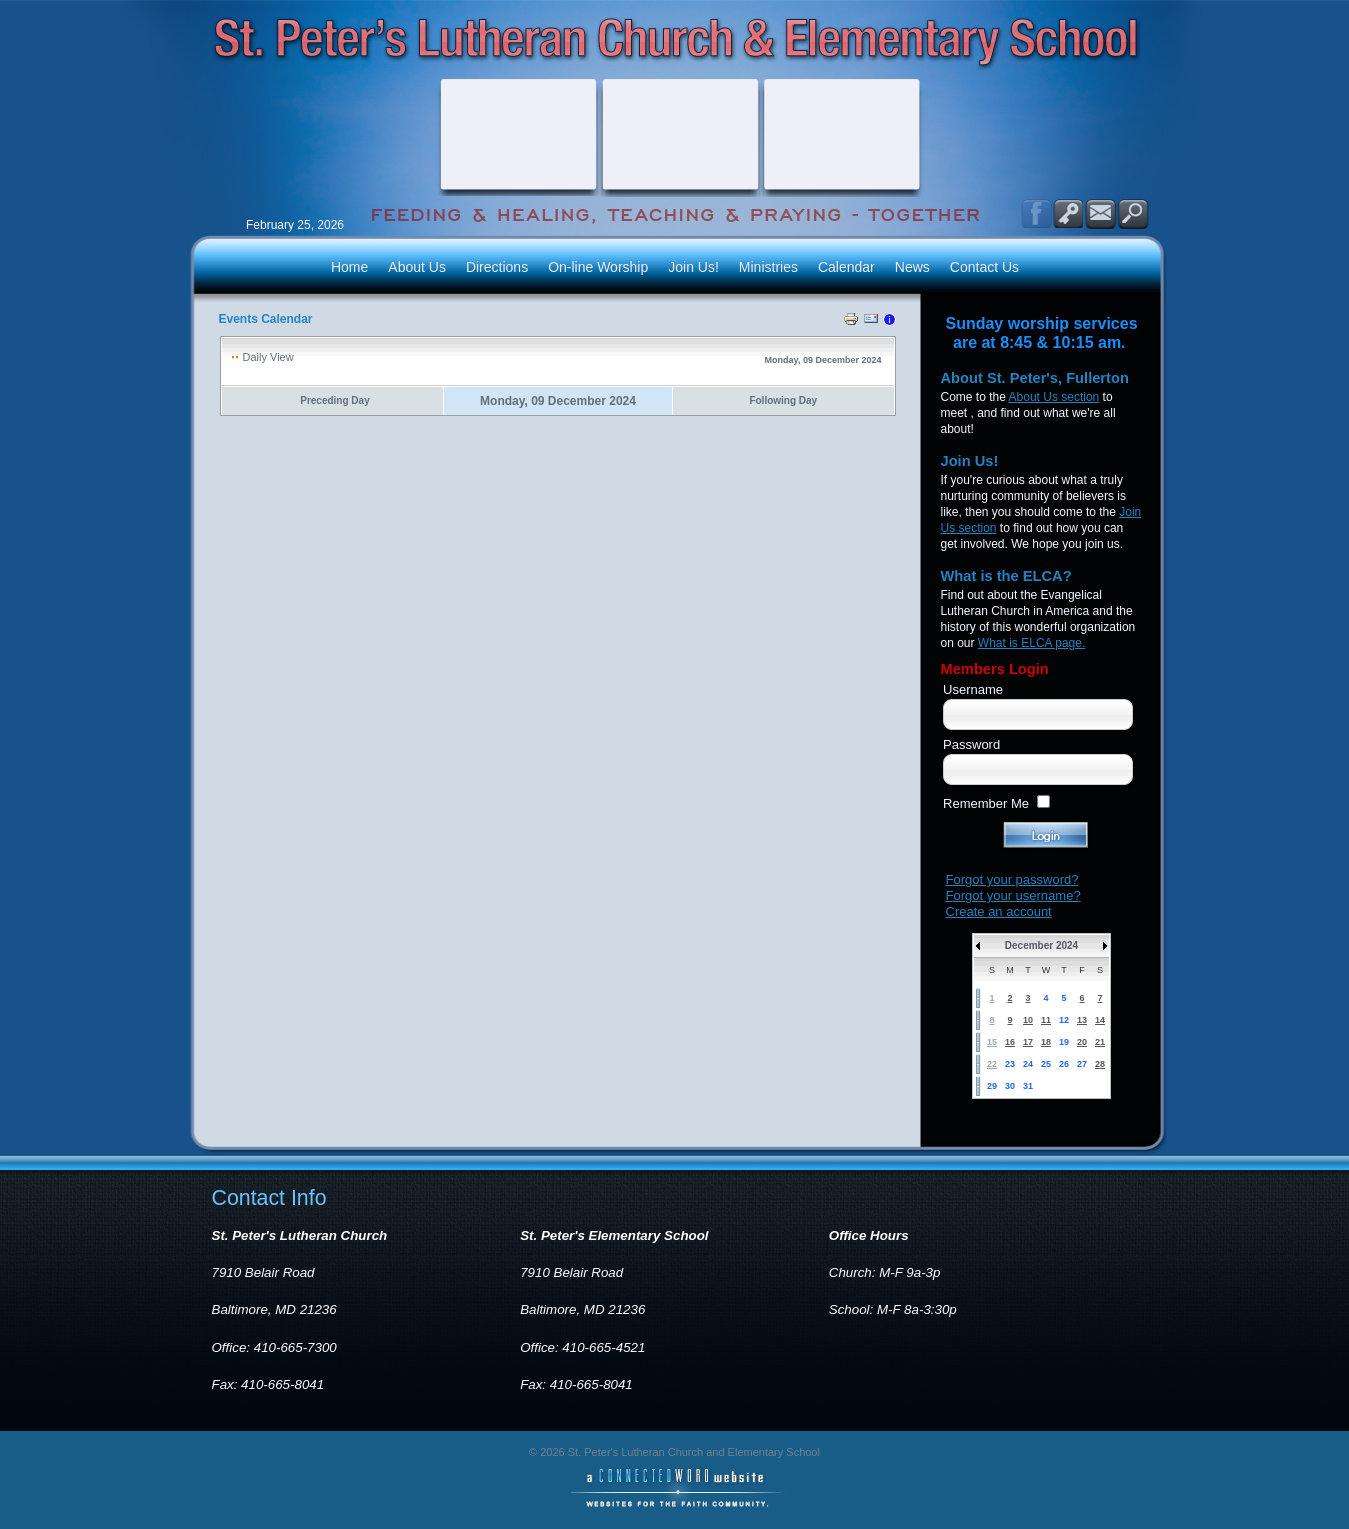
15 (992, 1042)
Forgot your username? (1013, 895)
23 (1010, 1064)
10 (1028, 1020)
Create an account (999, 911)
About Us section (1054, 397)
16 (1010, 1042)
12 (1064, 1020)
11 (1046, 1020)
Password (971, 744)
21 (1100, 1042)
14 (1100, 1020)
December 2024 (1041, 945)
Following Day (783, 400)
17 (1028, 1042)
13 (1082, 1020)
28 (1100, 1064)
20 (1082, 1042)
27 (1082, 1064)
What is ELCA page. (1031, 643)
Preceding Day (334, 400)
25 (1046, 1064)
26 (1064, 1064)
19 (1064, 1042)
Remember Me (986, 803)
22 (992, 1064)
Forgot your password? (1012, 879)
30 (1010, 1086)
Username (973, 689)
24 (1028, 1064)
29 (992, 1086)
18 (1046, 1042)
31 (1028, 1086)
